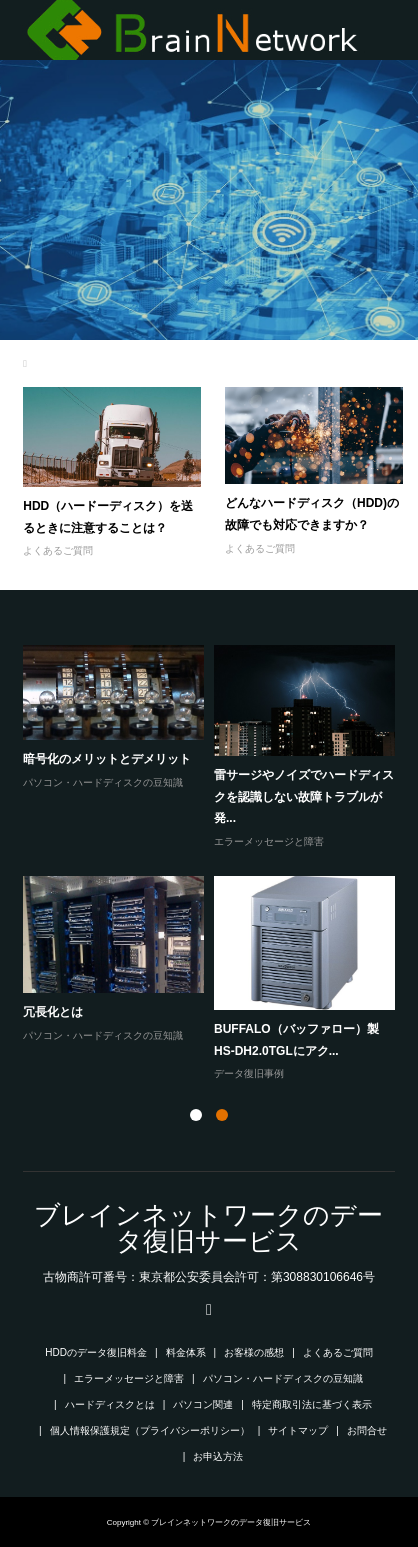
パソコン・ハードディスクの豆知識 (103, 782)
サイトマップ (298, 1430)
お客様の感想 (254, 1352)
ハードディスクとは (110, 1404)
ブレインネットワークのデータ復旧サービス (208, 1228)
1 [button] (196, 1115)
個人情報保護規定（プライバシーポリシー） (150, 1430)
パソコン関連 (203, 1404)
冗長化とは (53, 1012)
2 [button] (222, 1115)
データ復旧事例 (249, 1073)
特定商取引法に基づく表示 (312, 1404)
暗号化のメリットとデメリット (107, 759)
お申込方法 (218, 1456)
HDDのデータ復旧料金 (96, 1352)
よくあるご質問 (58, 550)
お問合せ (367, 1430)
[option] (213, 864)
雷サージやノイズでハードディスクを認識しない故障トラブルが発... (304, 796)
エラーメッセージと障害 (269, 841)
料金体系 (186, 1352)
